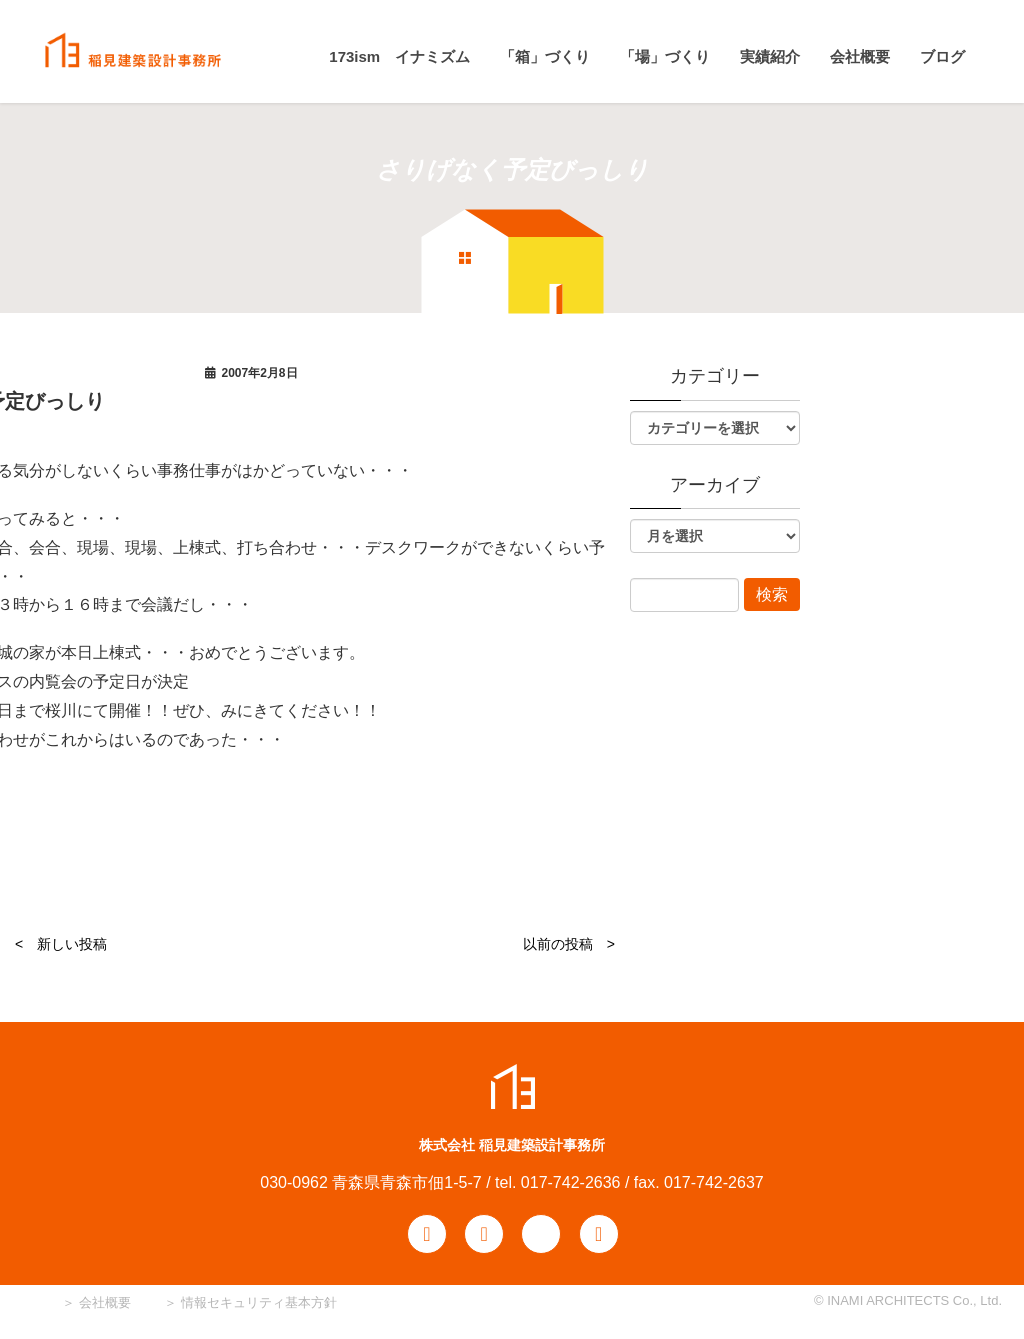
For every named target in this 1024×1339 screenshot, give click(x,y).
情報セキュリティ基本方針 (259, 1302)
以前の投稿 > (569, 944)
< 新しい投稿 (61, 944)
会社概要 (103, 1302)
